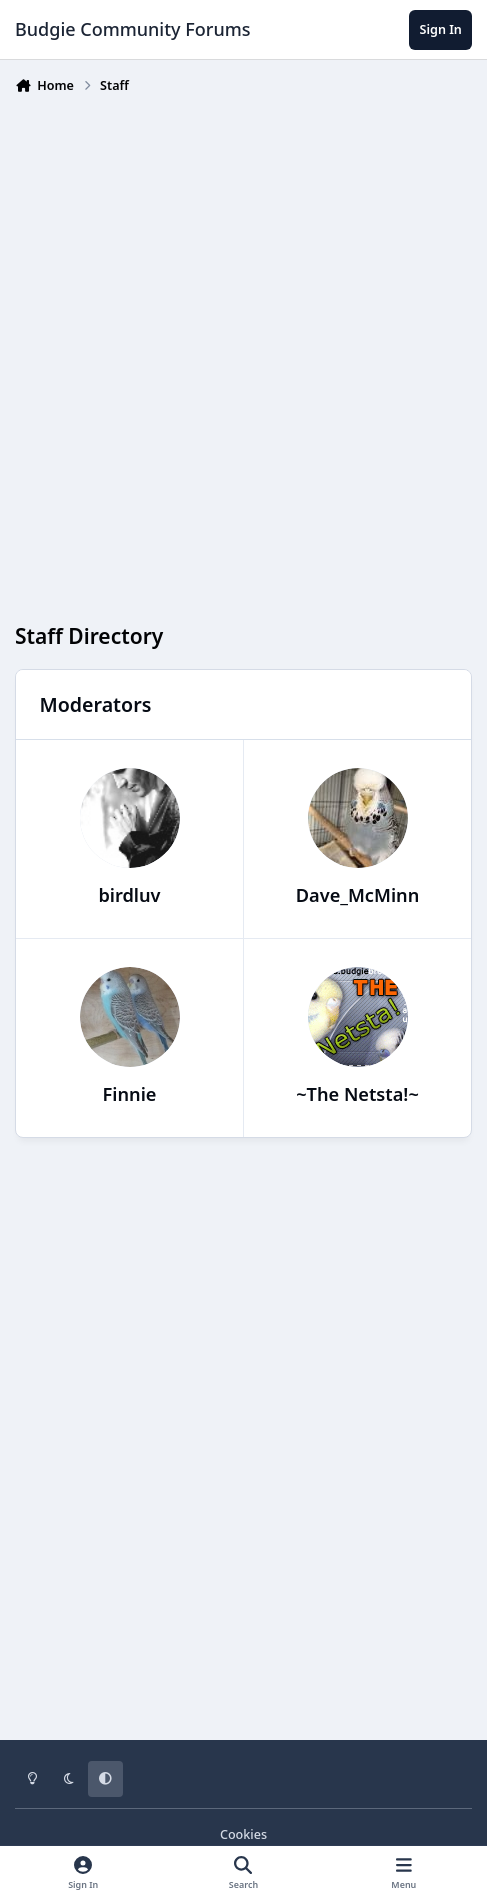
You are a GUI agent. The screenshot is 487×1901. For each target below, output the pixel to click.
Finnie (130, 1094)
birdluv (129, 895)
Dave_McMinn (358, 895)
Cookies (243, 1834)
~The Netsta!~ (357, 1094)
